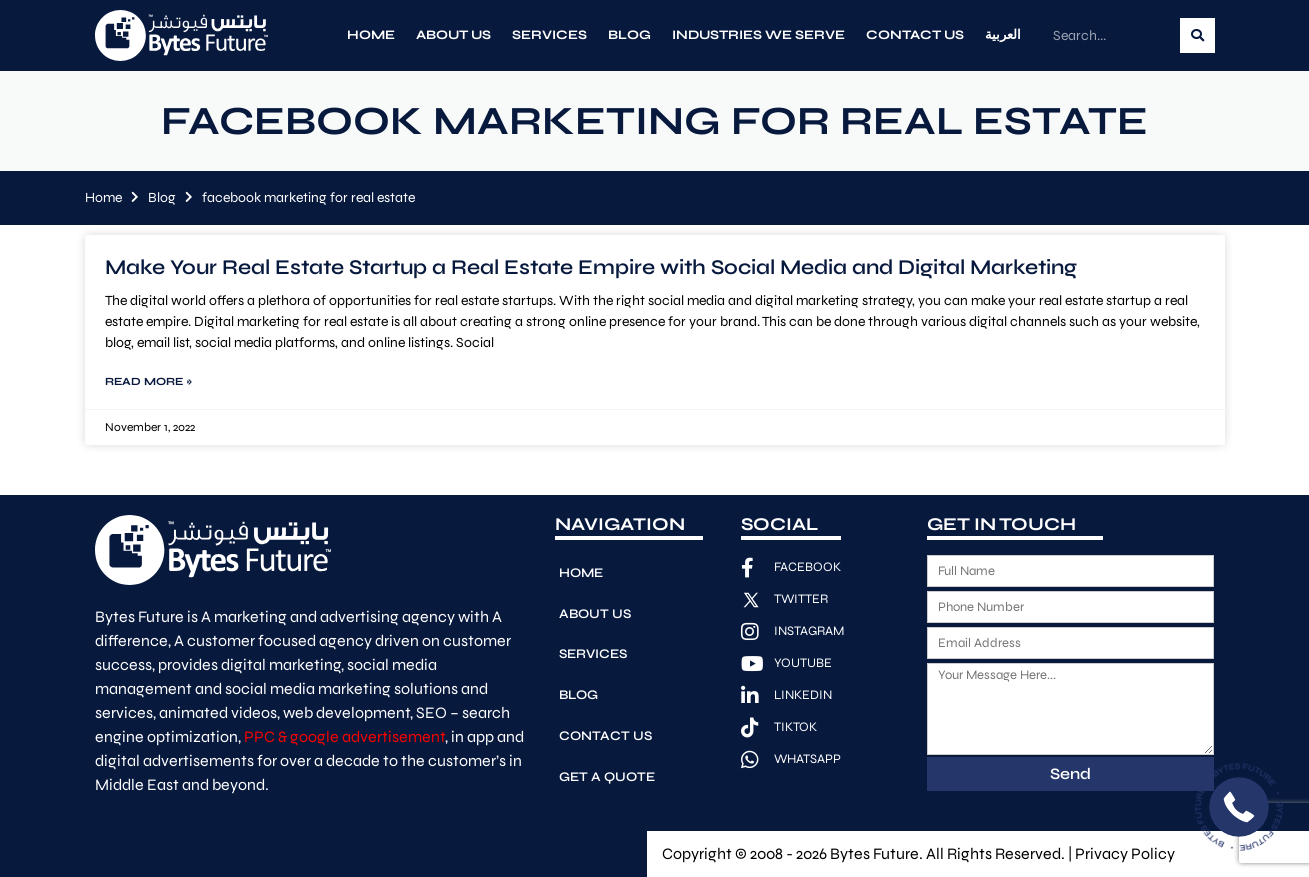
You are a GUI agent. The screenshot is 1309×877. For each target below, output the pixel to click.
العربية (1003, 35)
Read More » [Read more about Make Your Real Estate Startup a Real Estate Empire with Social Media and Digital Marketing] (148, 381)
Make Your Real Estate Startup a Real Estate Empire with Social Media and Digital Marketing (591, 267)
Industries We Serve (758, 35)
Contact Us (915, 35)
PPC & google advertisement (344, 736)
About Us (453, 35)
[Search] (1197, 35)
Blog (629, 35)
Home (371, 35)
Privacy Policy (1125, 853)
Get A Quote (606, 761)
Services (549, 35)
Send (1070, 773)
